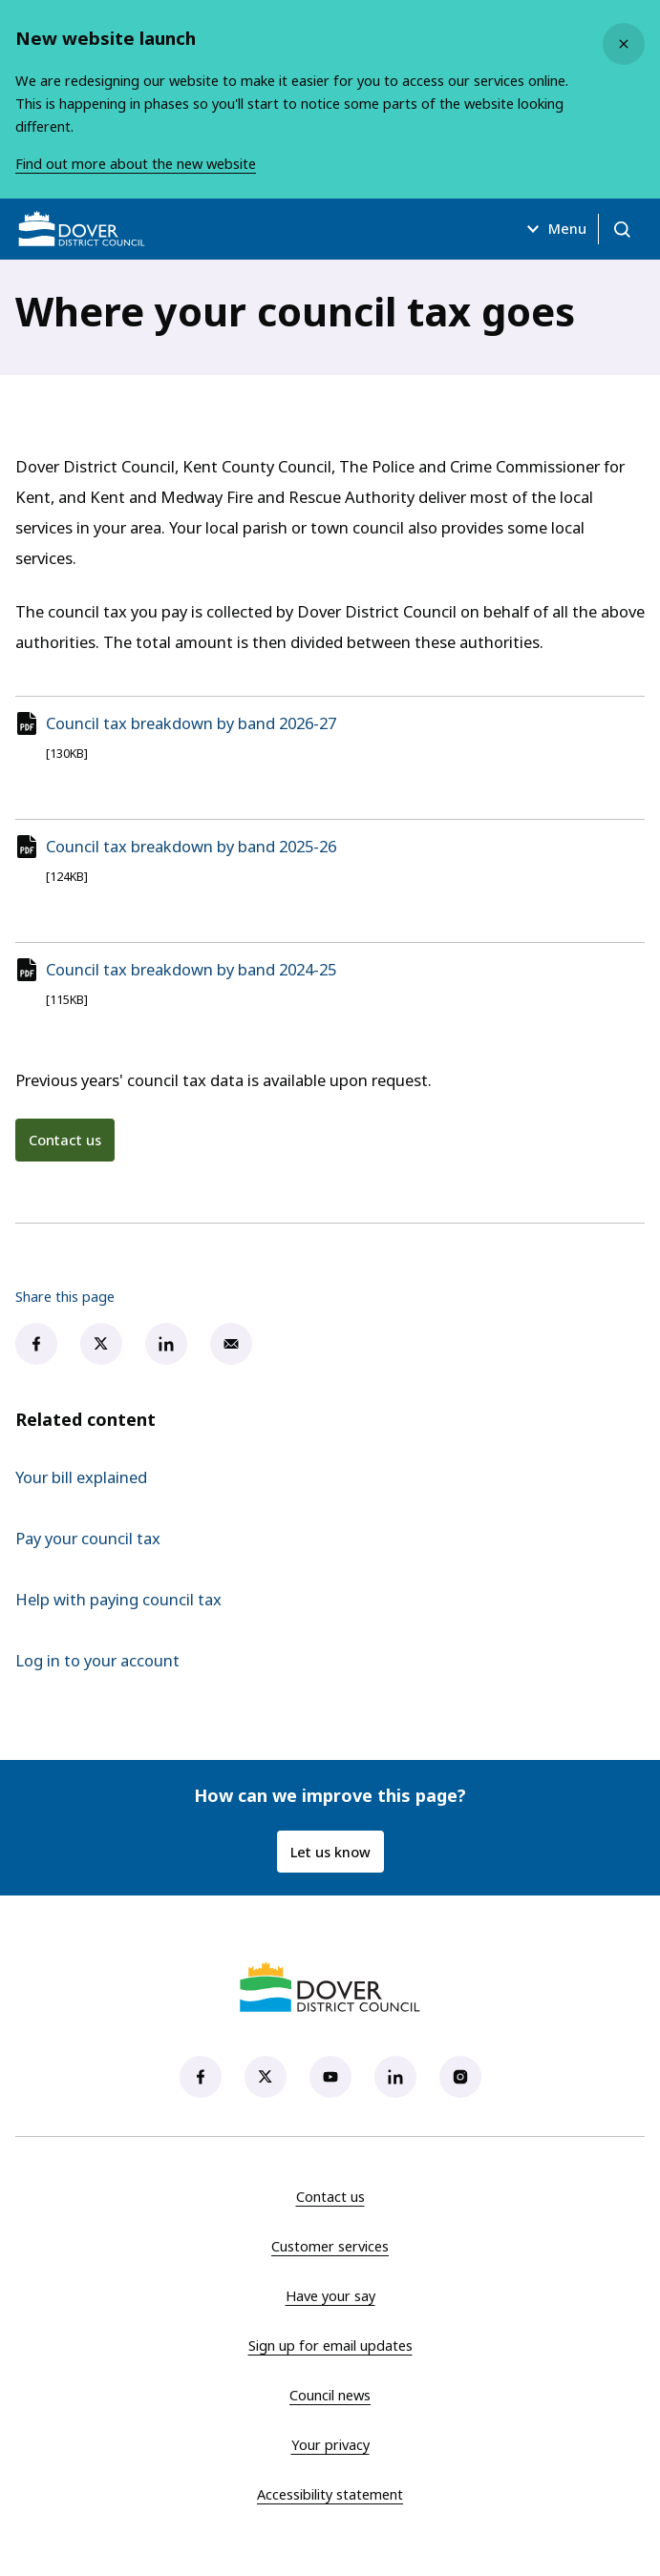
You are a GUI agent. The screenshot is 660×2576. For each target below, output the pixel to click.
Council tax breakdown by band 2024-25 (191, 969)
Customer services (330, 2245)
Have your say (330, 2295)
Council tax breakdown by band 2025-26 (191, 846)
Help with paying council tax (118, 1599)
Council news (330, 2394)
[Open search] (622, 229)
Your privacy (330, 2444)
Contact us (65, 1139)
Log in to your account (97, 1660)
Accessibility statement (330, 2493)
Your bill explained (81, 1477)
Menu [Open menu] (554, 229)
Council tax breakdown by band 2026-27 (191, 723)
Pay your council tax (87, 1538)
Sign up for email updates (330, 2345)
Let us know (330, 1851)
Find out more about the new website (135, 164)
